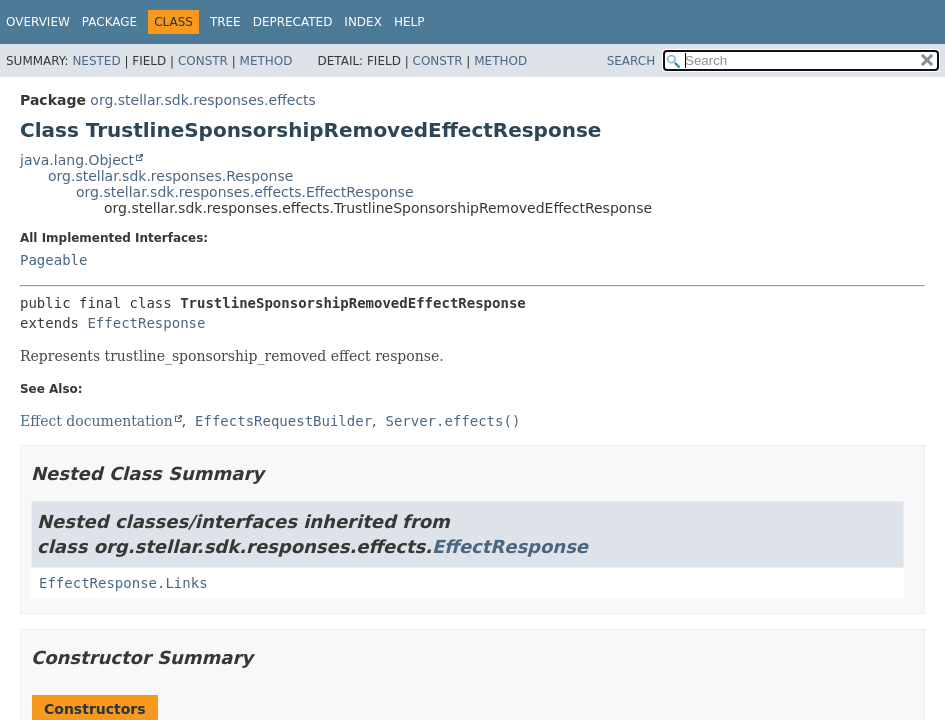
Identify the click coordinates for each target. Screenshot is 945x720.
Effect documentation (96, 421)
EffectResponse (146, 323)
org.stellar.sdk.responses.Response (170, 176)
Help (409, 22)
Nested (96, 61)
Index (363, 22)
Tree (225, 22)
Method (266, 61)
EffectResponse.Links (123, 583)
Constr (203, 61)
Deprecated (293, 22)
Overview (38, 22)
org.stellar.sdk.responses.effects (203, 100)
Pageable (53, 260)
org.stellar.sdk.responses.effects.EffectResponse (245, 192)
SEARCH (631, 61)
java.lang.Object (77, 160)
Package (109, 22)
